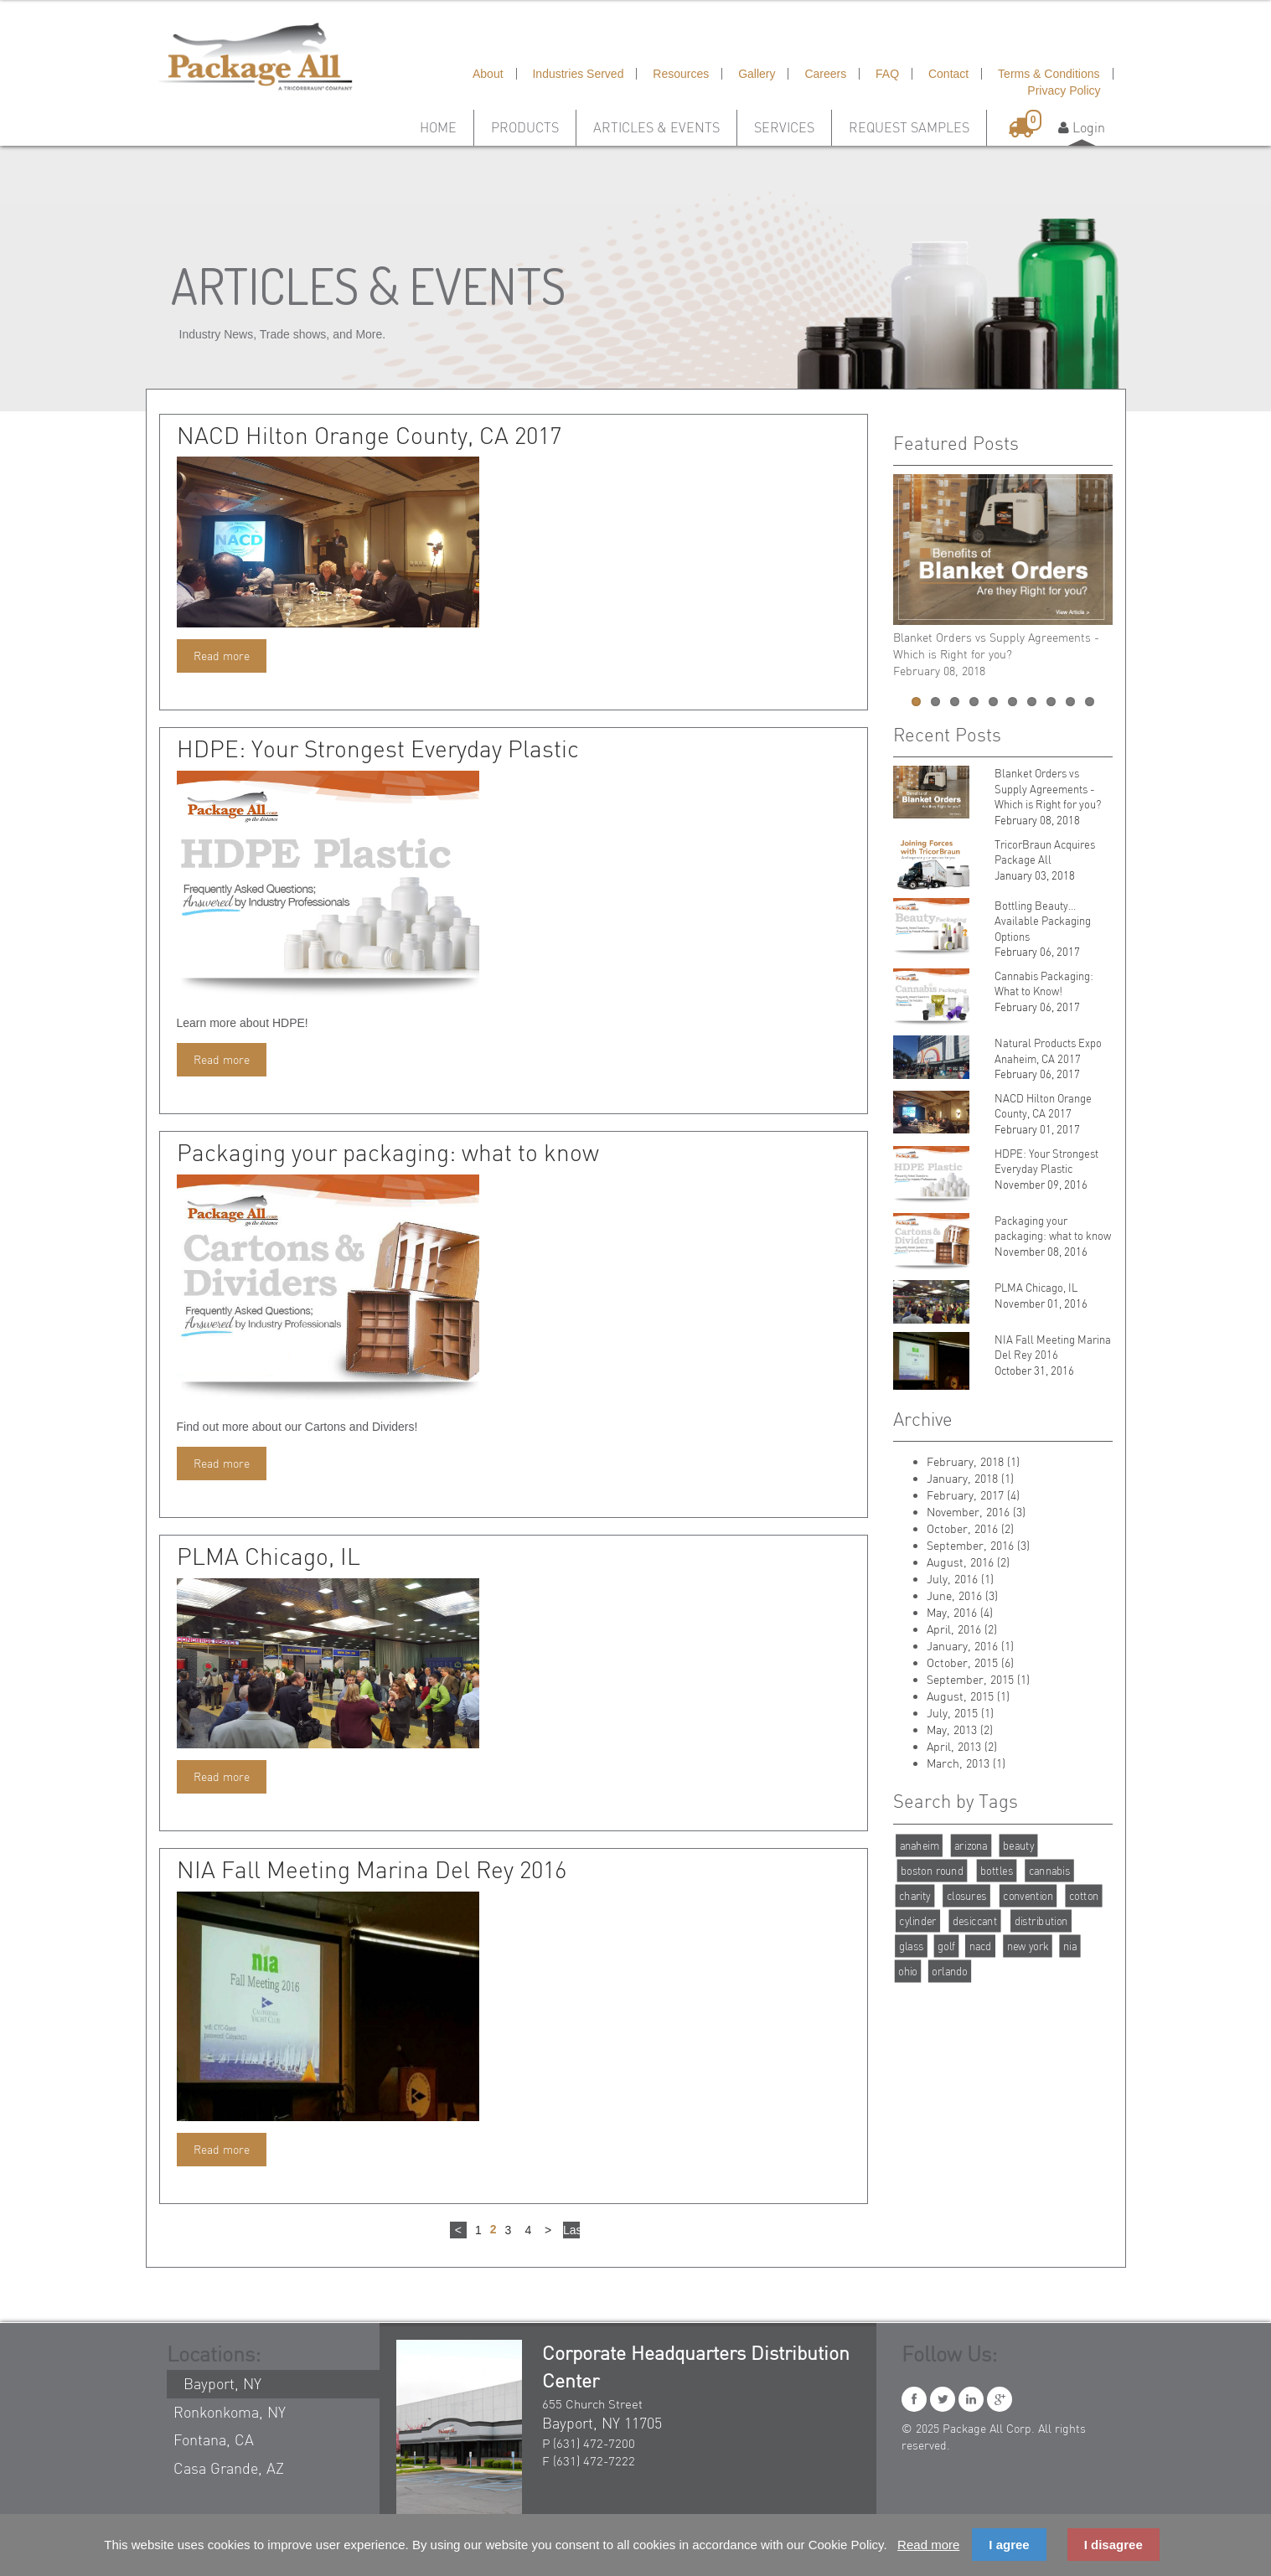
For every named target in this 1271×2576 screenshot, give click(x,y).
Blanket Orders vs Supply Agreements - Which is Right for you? (1048, 789)
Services (784, 127)
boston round (932, 1870)
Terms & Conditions (1048, 74)
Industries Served (577, 74)
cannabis (1049, 1870)
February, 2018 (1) (973, 1461)
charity (915, 1895)
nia (1069, 1945)
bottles (996, 1870)
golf (946, 1945)
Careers (825, 74)
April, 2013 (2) (962, 1746)
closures (966, 1895)
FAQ (887, 74)
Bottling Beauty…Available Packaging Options (1043, 921)
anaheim (918, 1845)
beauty (1018, 1845)
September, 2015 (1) (978, 1679)
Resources (681, 74)
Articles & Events (656, 127)
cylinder (917, 1920)
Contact (948, 74)
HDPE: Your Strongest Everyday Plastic (378, 749)
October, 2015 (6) (970, 1662)
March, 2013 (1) (966, 1763)
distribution (1040, 1920)
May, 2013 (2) (960, 1729)
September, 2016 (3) (978, 1545)
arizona (971, 1845)
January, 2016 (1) (970, 1646)
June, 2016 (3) (962, 1595)
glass (910, 1945)
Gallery (756, 74)
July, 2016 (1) (960, 1579)
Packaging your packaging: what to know (388, 1152)
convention (1027, 1895)
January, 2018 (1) (970, 1478)
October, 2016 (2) (970, 1528)
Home (438, 127)
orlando (949, 1970)
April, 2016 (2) (962, 1629)
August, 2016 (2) (968, 1562)
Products (525, 127)
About (488, 74)
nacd (980, 1945)
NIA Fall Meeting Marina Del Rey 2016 (371, 1870)
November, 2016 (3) (976, 1512)
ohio (907, 1970)
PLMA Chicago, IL (268, 1556)
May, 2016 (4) (960, 1612)
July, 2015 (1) (960, 1713)
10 (1089, 701)
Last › (571, 2230)
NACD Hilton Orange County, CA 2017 (369, 435)
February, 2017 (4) (973, 1495)
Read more (222, 655)
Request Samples (909, 127)
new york (1027, 1945)
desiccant (974, 1920)
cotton (1083, 1895)
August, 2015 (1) (968, 1696)
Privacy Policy (1063, 90)
